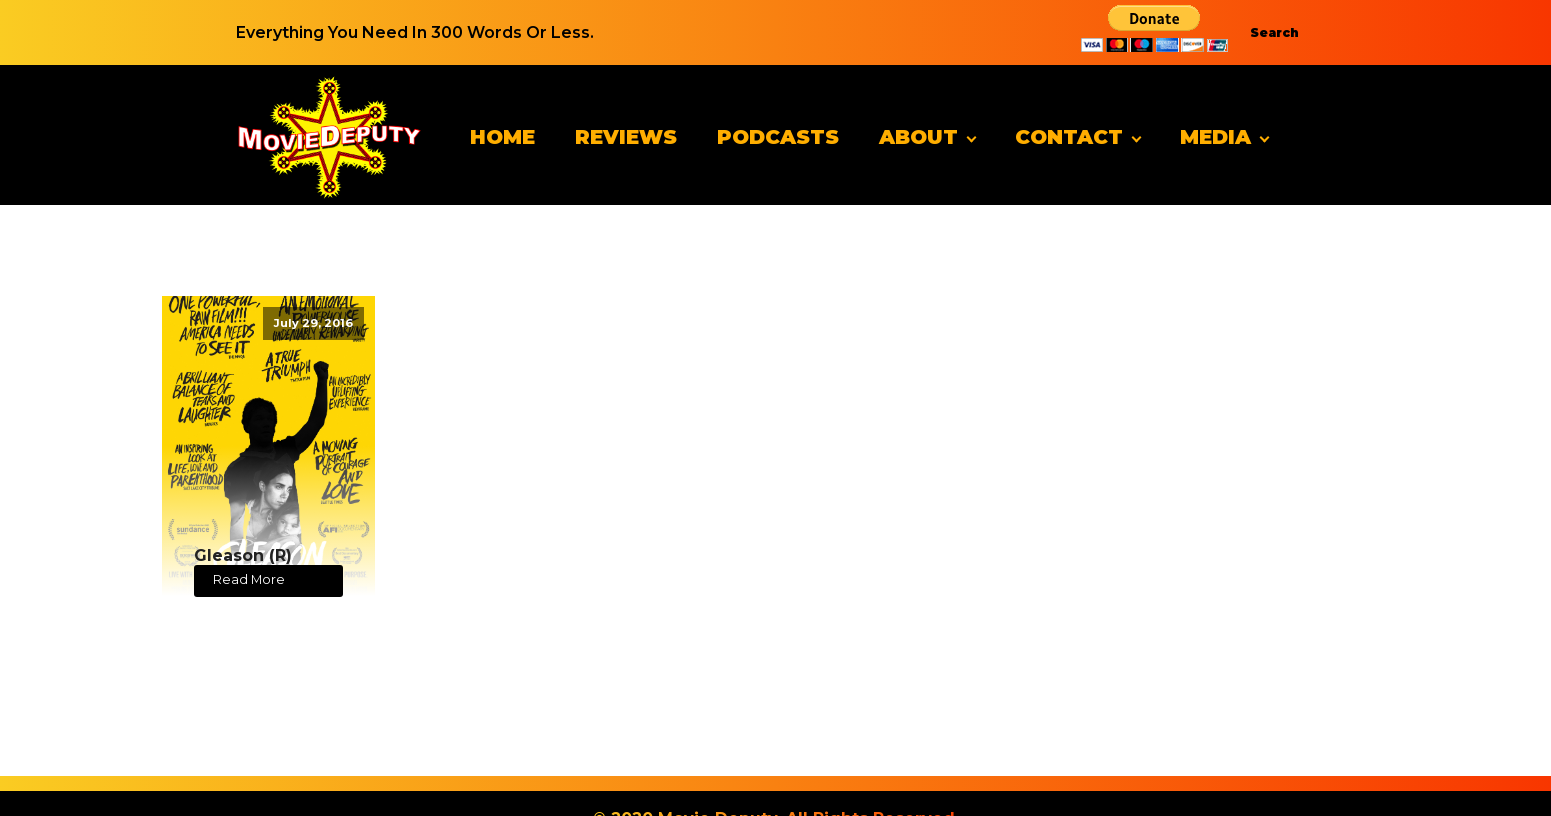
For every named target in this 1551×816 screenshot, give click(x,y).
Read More (249, 579)
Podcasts (778, 137)
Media (1215, 137)
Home (502, 137)
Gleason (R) (243, 555)
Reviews (626, 137)
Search (1274, 32)
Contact (1069, 137)
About (918, 137)
